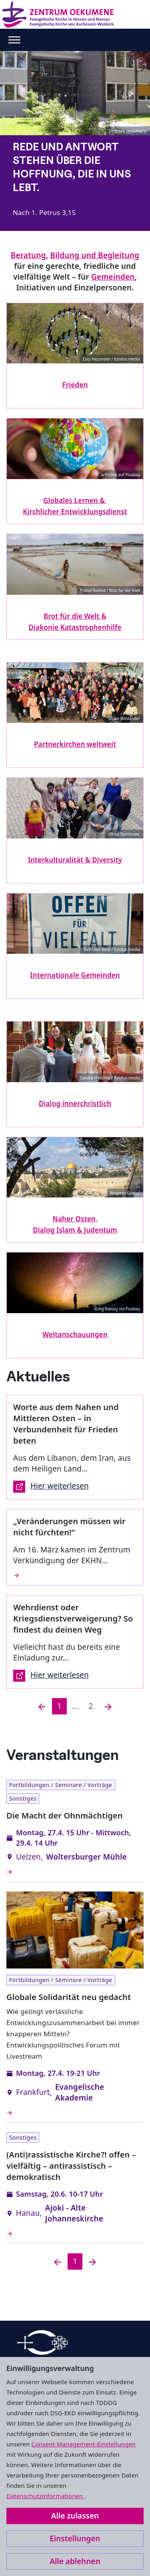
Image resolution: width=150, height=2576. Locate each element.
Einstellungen (75, 2538)
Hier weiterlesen (51, 1487)
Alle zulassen (75, 2516)
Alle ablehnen (75, 2561)
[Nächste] (108, 1706)
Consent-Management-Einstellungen (83, 2444)
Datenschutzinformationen (45, 2496)
